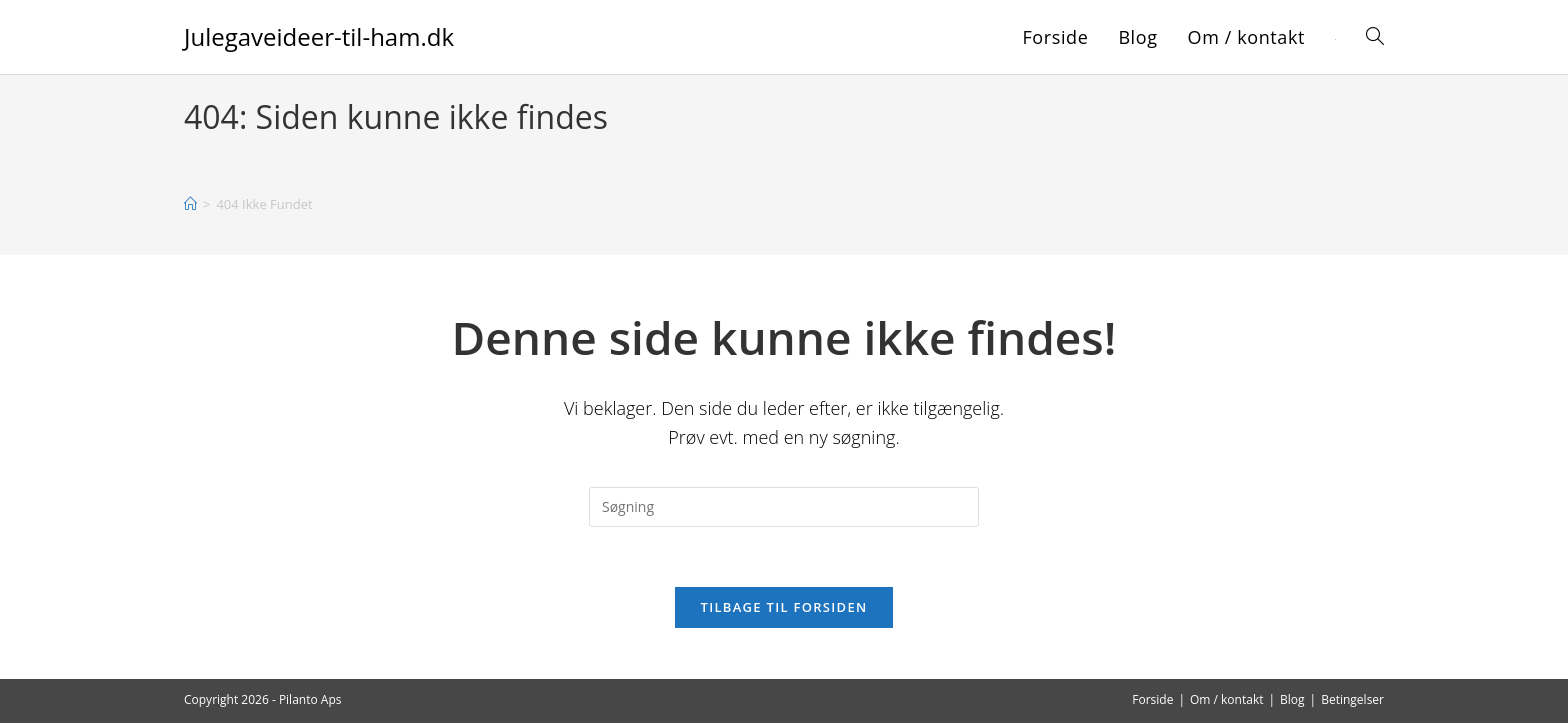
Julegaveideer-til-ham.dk (319, 36)
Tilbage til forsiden (784, 608)
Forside (1152, 700)
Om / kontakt (1227, 700)
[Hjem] (190, 204)
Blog (1292, 700)
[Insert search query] (784, 507)
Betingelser (1352, 700)
